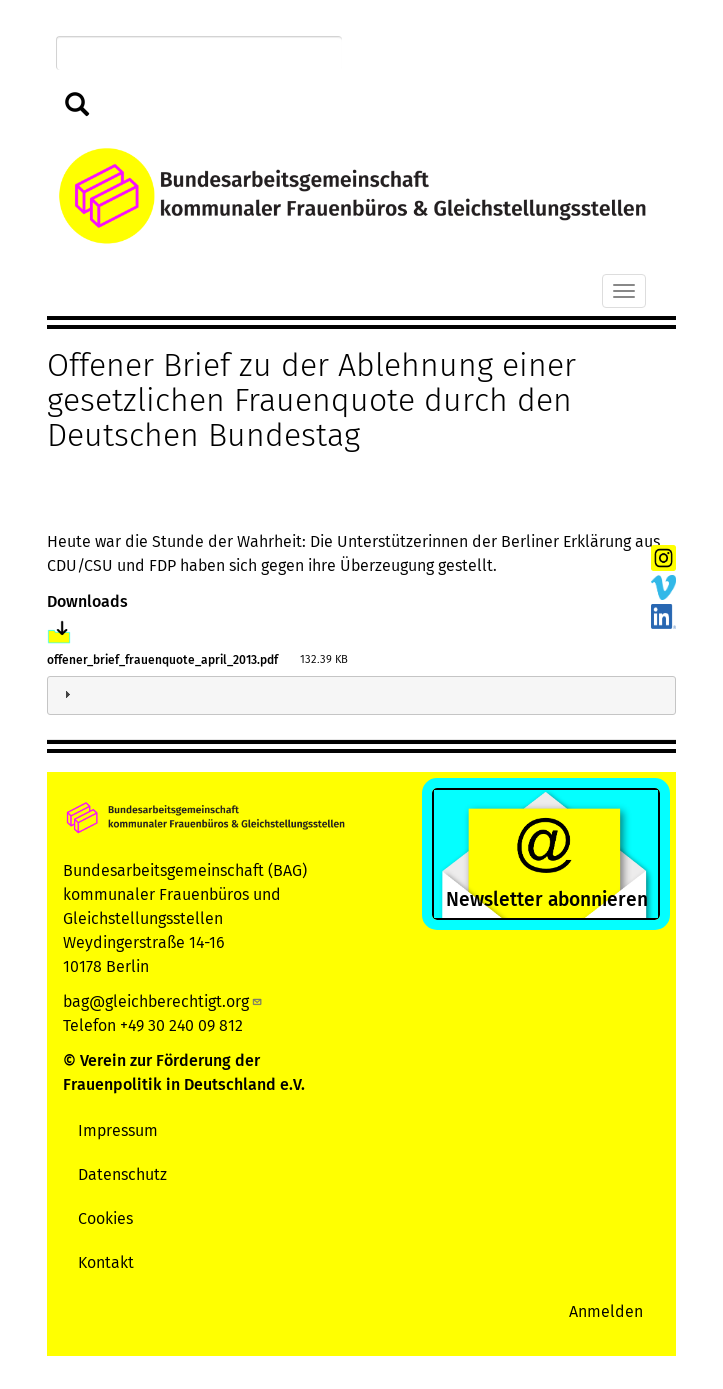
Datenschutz (122, 1174)
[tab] (361, 695)
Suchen (77, 105)
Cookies (105, 1218)
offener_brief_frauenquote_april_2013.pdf (162, 660)
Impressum (118, 1130)
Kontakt (106, 1262)
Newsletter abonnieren (547, 899)
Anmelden (606, 1311)
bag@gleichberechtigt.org (163, 1001)
